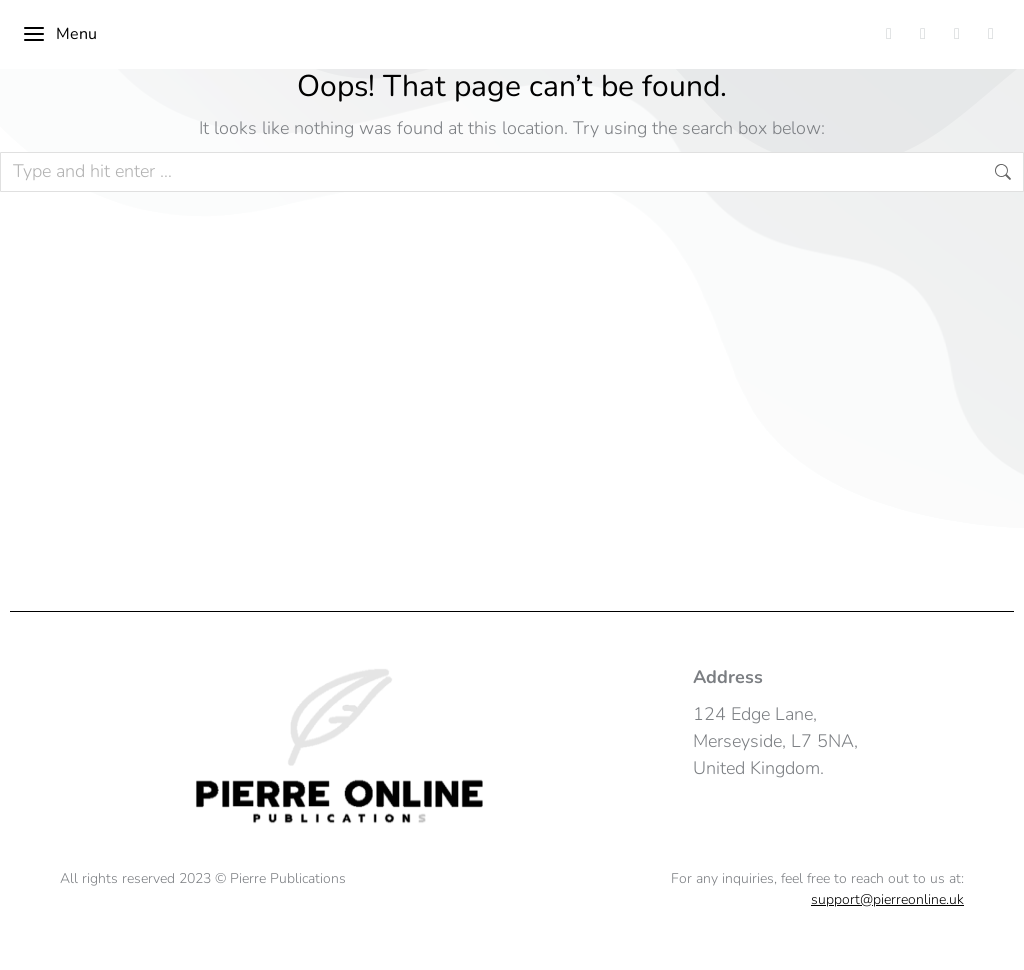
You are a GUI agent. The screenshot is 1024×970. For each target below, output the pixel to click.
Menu (59, 34)
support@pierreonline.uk (887, 899)
